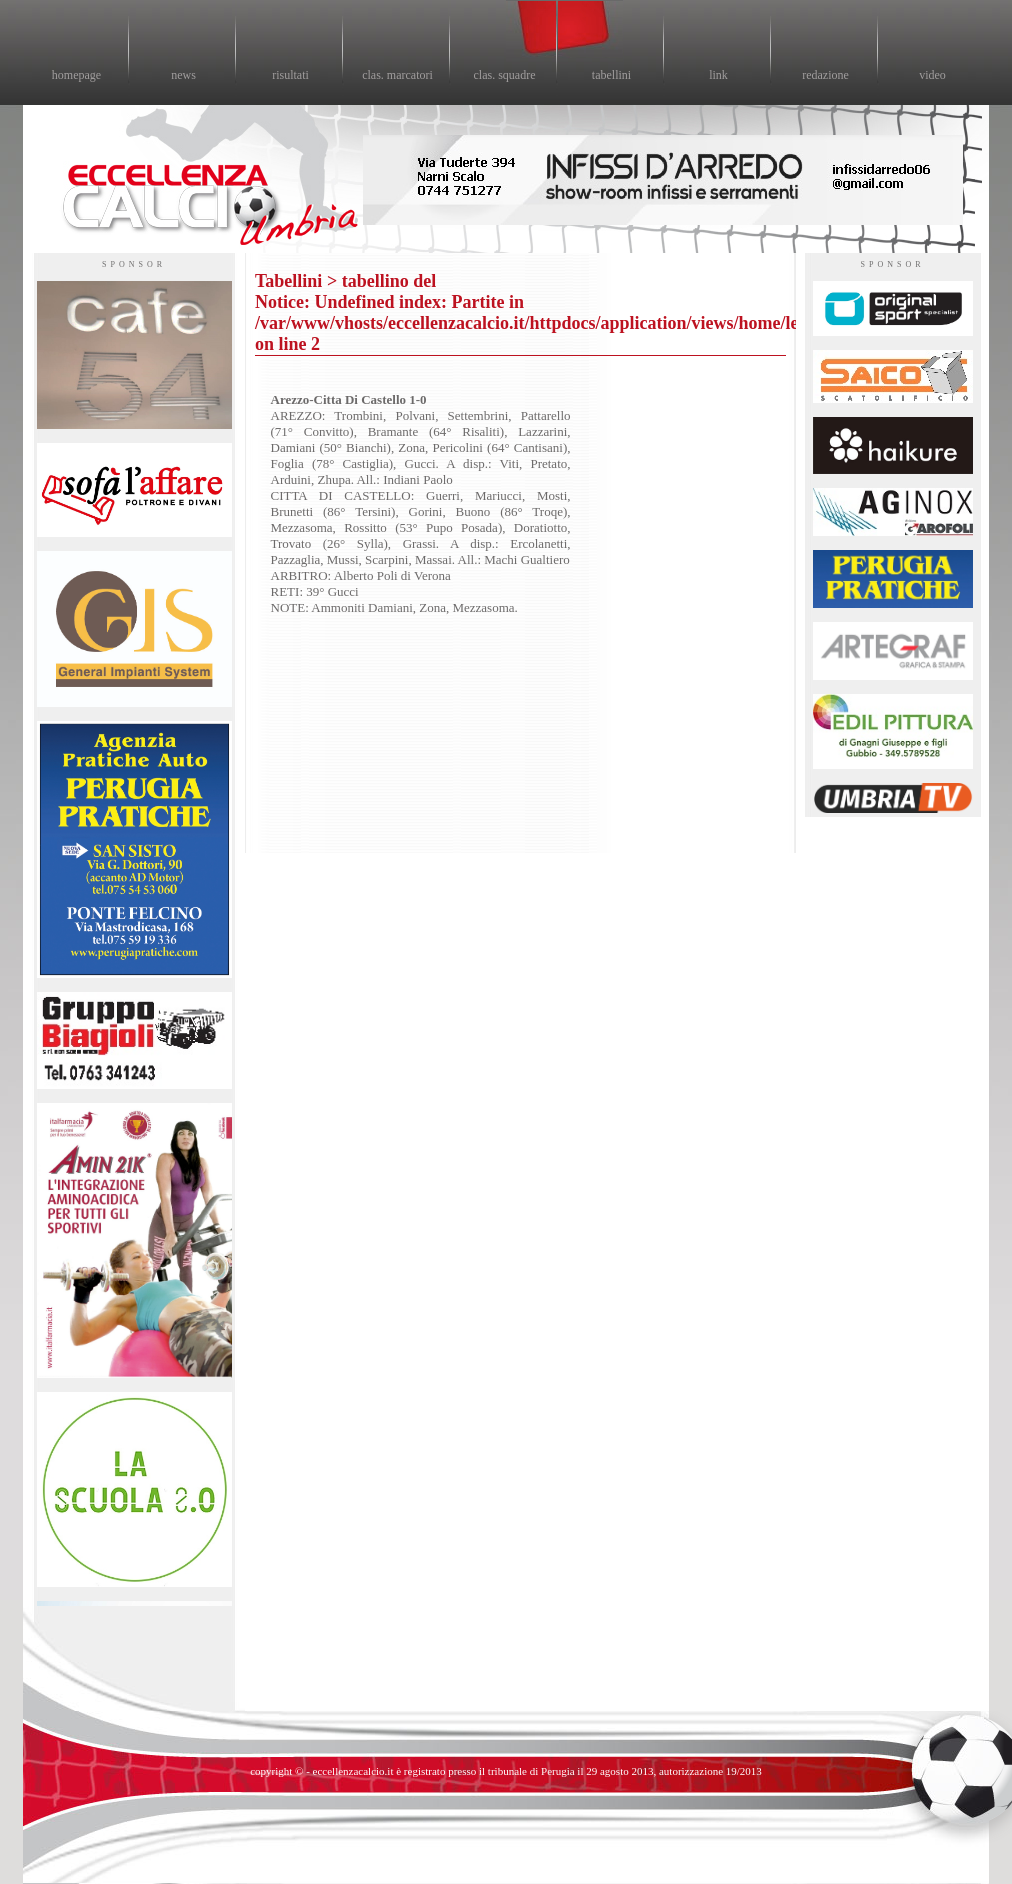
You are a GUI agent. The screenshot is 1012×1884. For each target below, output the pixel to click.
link (718, 75)
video (932, 75)
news (183, 75)
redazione (825, 75)
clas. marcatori (397, 75)
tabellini (611, 75)
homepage (76, 75)
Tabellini (288, 281)
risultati (290, 75)
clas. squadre (505, 75)
